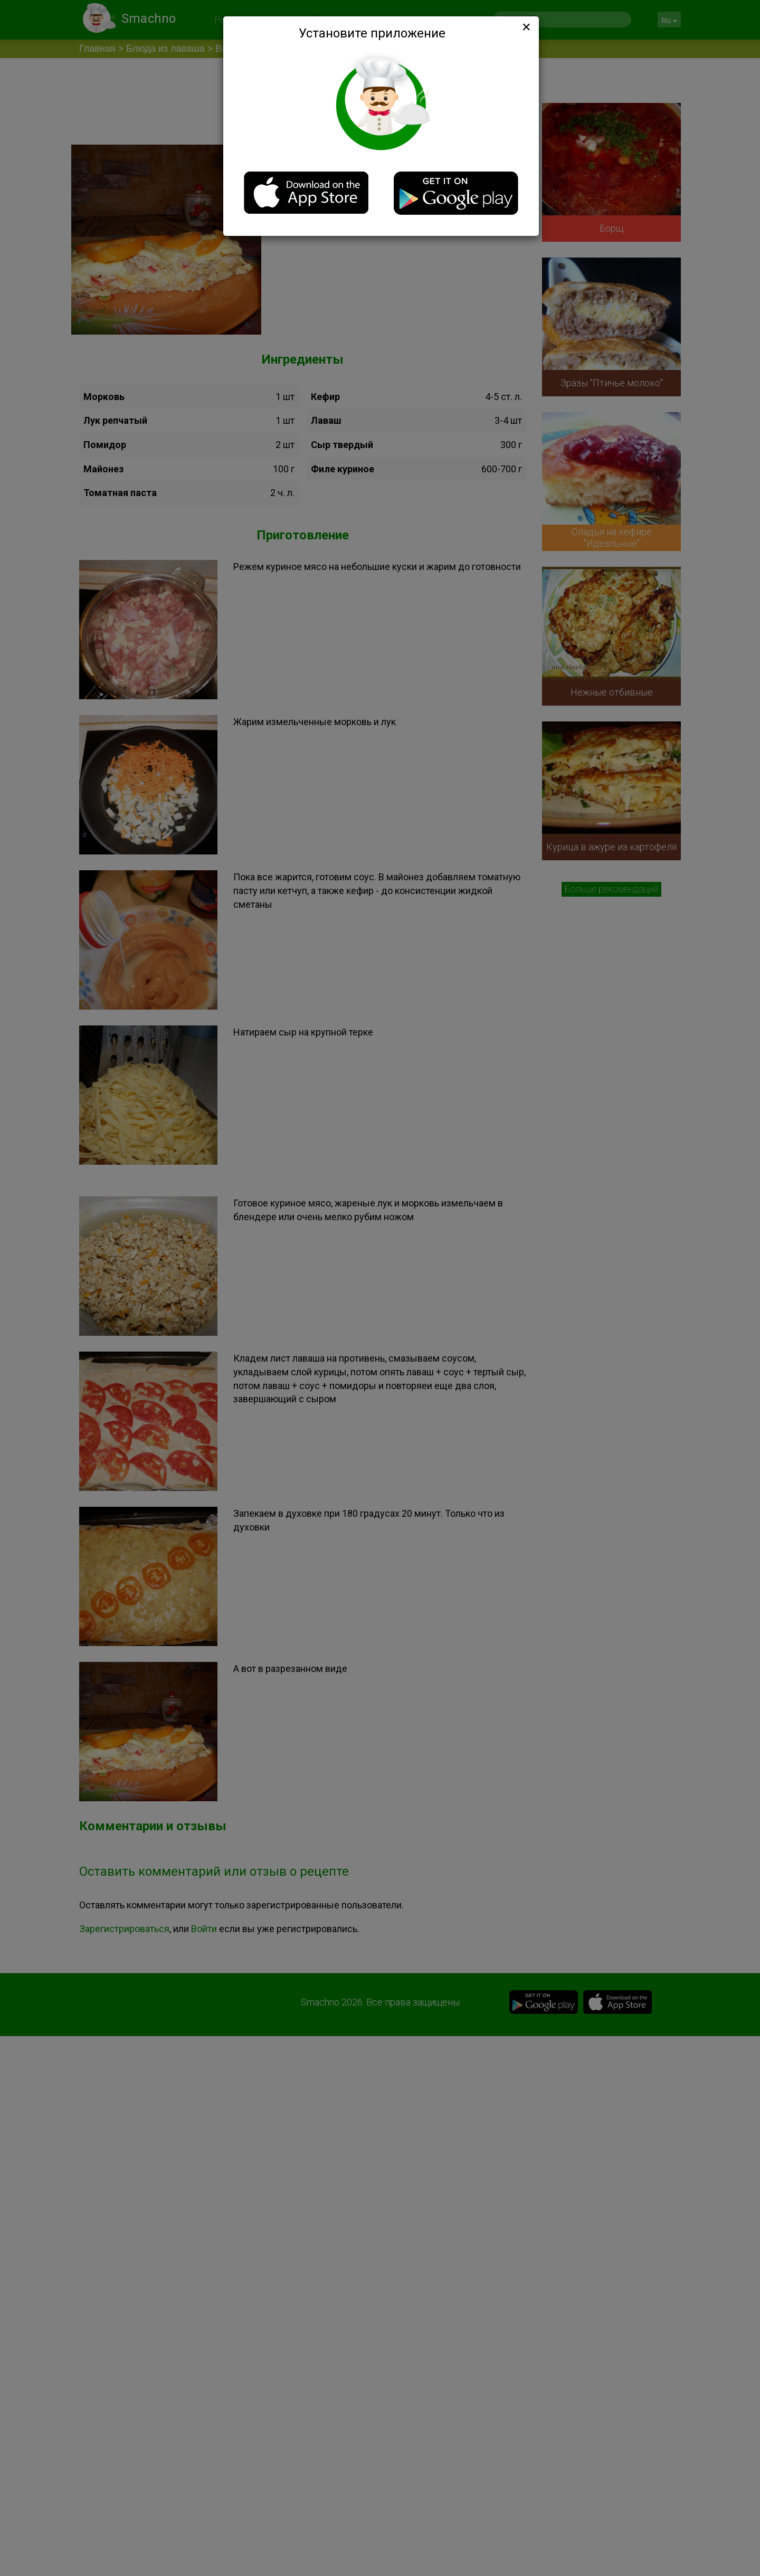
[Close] (525, 27)
